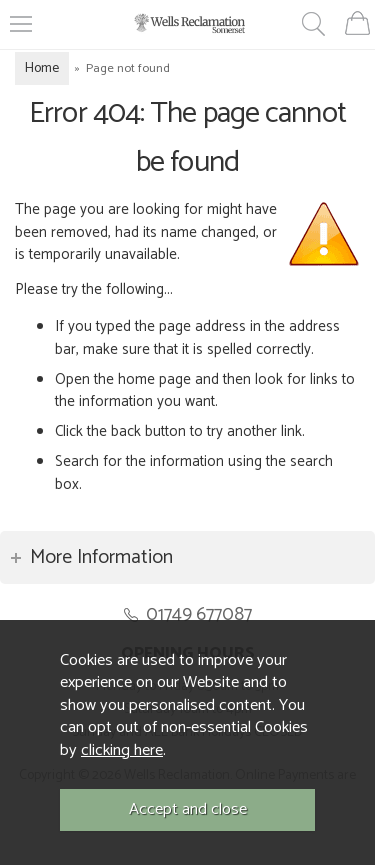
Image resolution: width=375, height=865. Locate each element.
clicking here (122, 750)
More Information (101, 557)
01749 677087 (199, 614)
